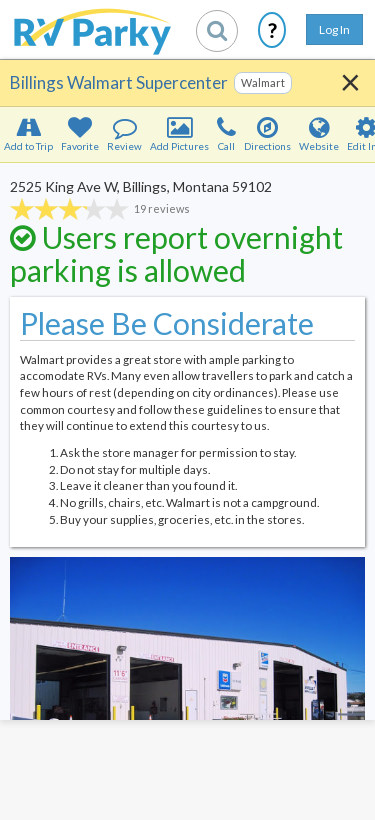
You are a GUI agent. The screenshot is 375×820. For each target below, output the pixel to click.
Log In (334, 29)
